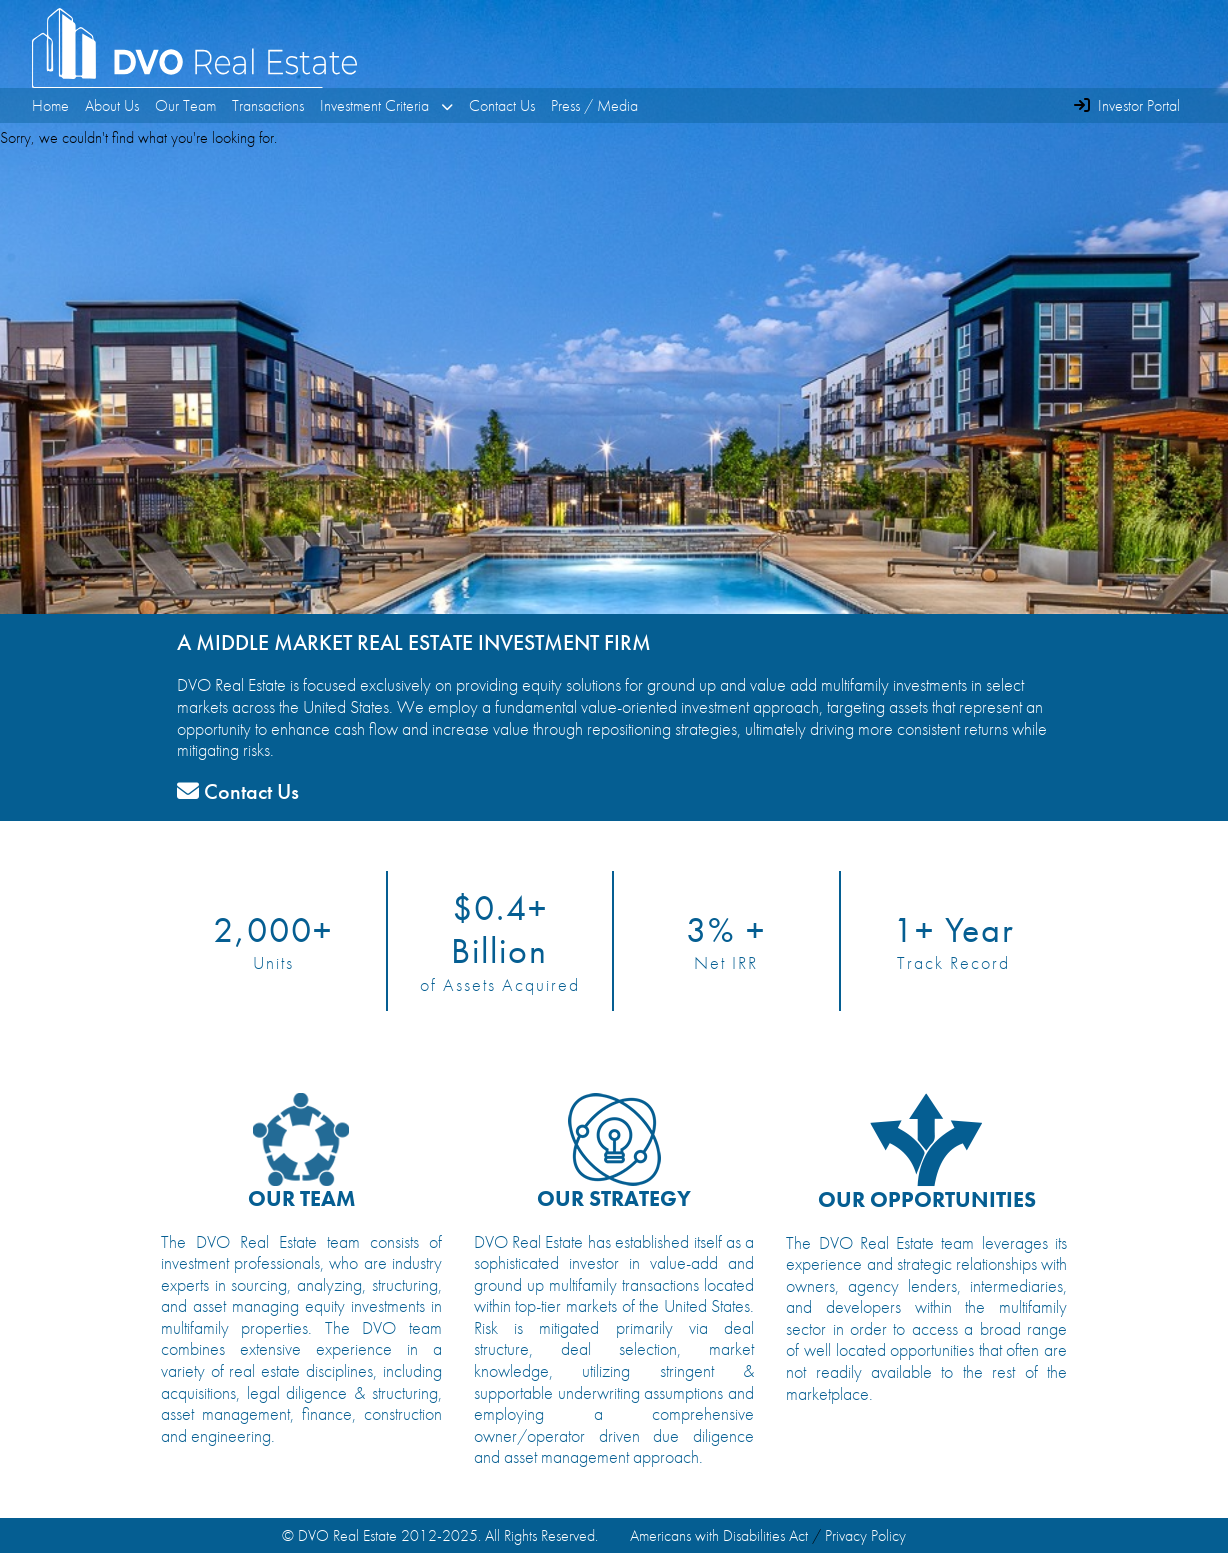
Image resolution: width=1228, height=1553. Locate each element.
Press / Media (594, 105)
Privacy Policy (865, 1535)
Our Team (185, 105)
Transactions (268, 105)
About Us (112, 105)
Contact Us (502, 105)
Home (50, 105)
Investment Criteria (386, 105)
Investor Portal (1139, 105)
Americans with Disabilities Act (719, 1535)
